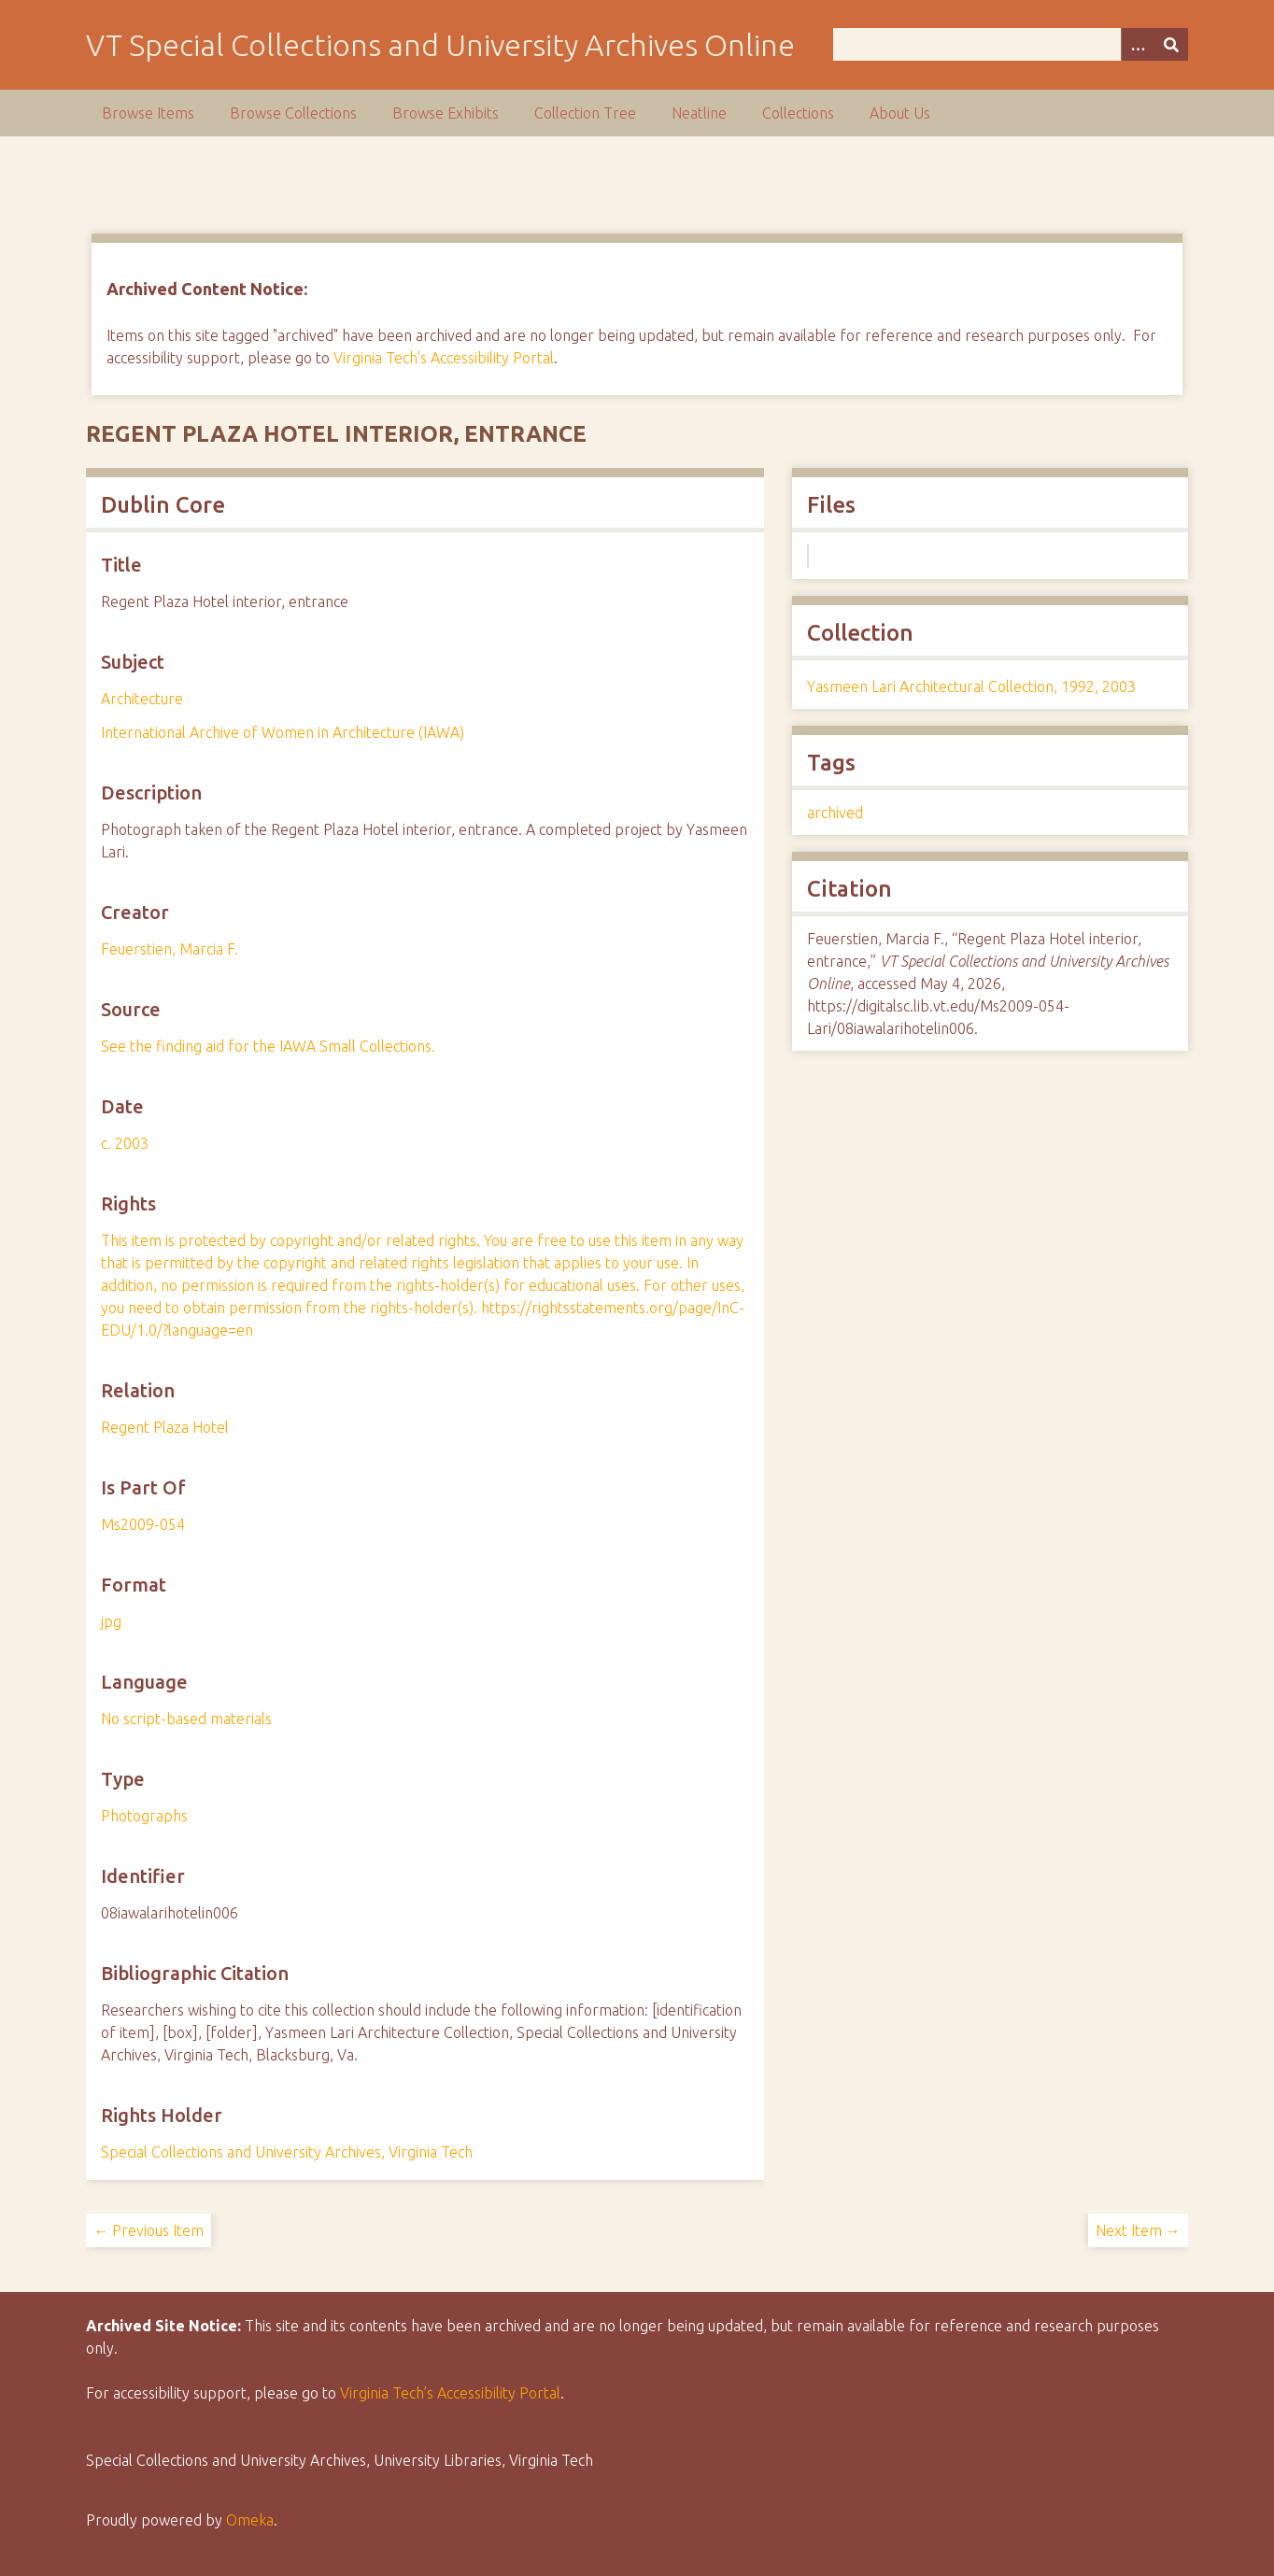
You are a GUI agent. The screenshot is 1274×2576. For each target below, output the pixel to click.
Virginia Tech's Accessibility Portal (443, 357)
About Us (900, 113)
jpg (111, 1621)
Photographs (144, 1815)
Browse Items (148, 113)
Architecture (142, 698)
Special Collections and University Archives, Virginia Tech (287, 2152)
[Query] (1010, 44)
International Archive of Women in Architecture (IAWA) (282, 732)
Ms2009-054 (143, 1524)
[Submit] (1171, 44)
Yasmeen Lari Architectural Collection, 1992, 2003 (971, 686)
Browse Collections (293, 113)
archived (835, 812)
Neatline (699, 113)
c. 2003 (125, 1143)
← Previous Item (148, 2230)
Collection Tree (585, 113)
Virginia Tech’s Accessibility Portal (450, 2393)
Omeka (250, 2520)
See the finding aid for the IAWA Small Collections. (268, 1046)
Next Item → (1138, 2230)
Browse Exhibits (445, 113)
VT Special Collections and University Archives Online (440, 45)
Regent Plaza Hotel (165, 1427)
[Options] (1137, 44)
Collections (798, 113)
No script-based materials (186, 1718)
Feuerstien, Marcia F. (169, 949)
